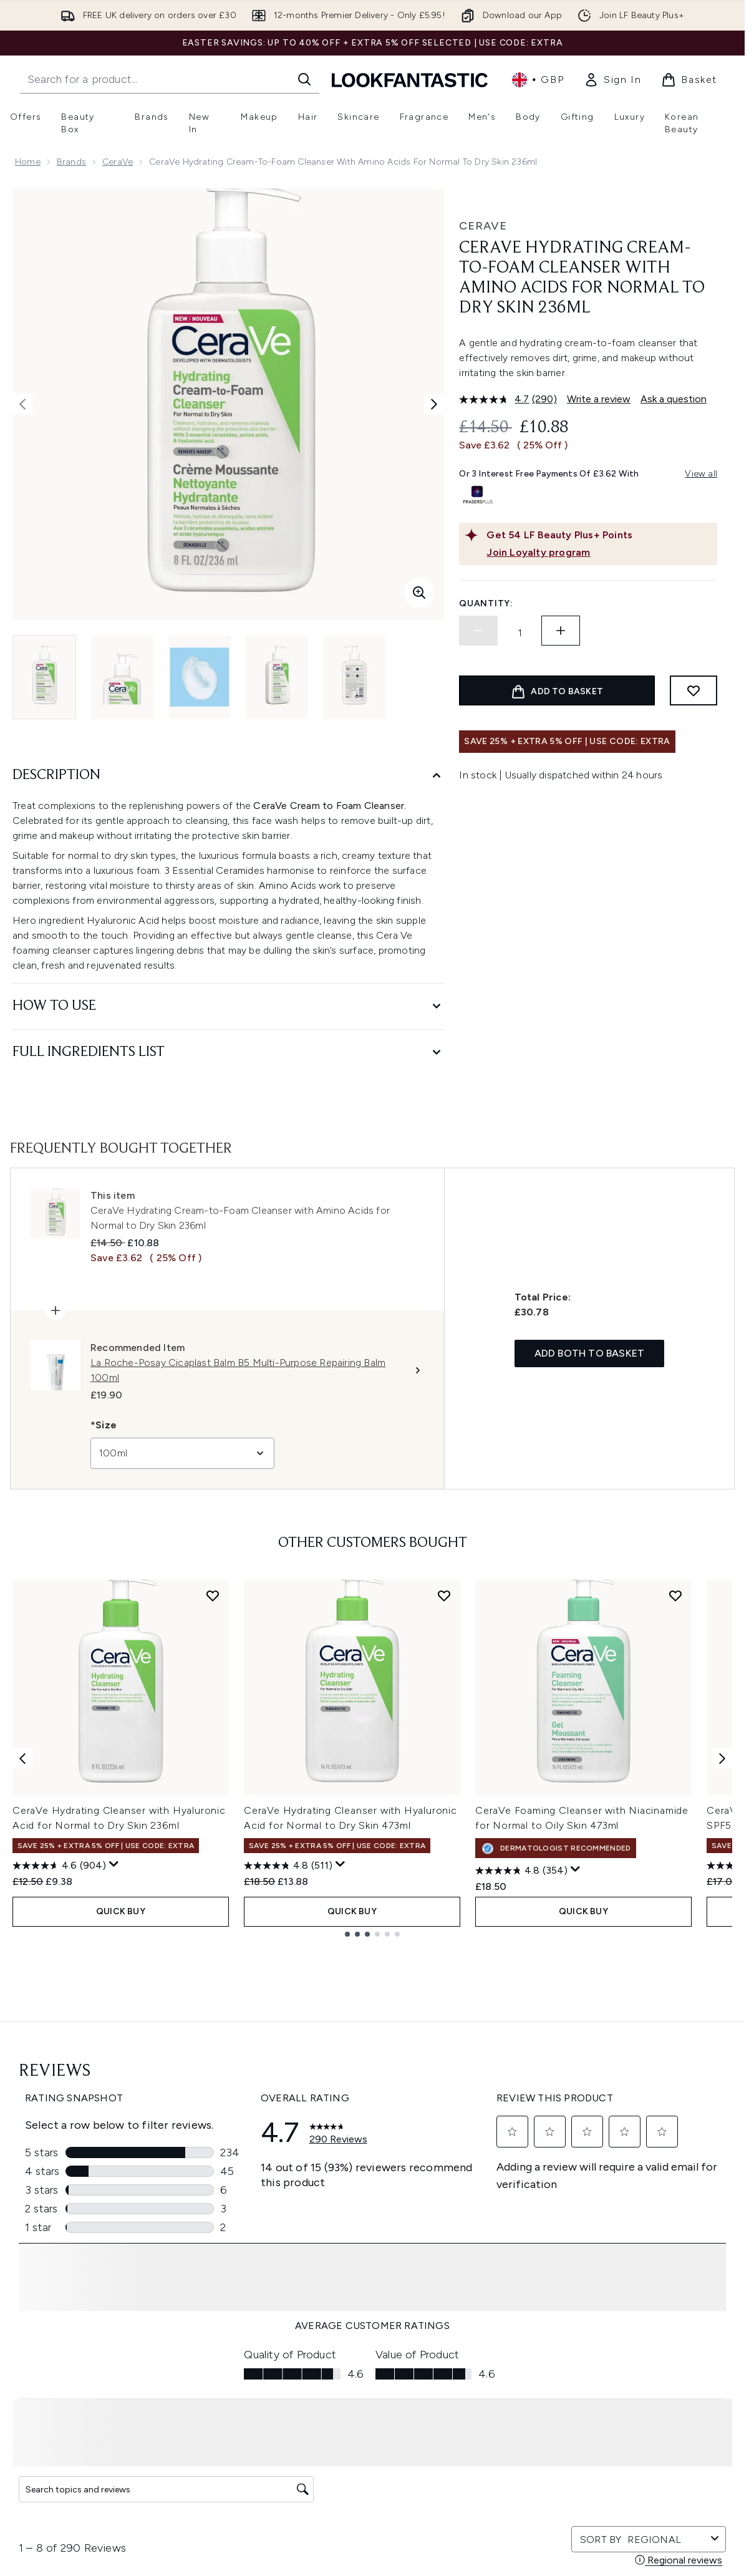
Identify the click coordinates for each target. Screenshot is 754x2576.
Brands (71, 162)
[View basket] (689, 79)
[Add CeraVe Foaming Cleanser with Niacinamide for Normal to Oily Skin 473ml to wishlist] (675, 1595)
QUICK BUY (120, 1909)
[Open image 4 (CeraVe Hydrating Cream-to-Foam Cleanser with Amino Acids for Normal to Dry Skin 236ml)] (277, 677)
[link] (612, 79)
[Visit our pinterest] (682, 2166)
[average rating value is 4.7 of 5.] (495, 399)
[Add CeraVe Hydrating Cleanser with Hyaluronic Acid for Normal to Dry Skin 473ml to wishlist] (444, 1595)
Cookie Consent (372, 2326)
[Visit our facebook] (533, 2166)
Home (28, 162)
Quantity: (486, 603)
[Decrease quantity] (478, 631)
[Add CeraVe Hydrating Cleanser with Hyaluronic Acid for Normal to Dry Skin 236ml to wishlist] (213, 1595)
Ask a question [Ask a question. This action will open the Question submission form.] (673, 399)
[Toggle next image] (434, 404)
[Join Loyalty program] (599, 552)
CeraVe (117, 162)
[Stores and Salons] (372, 2475)
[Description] (228, 775)
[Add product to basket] (557, 690)
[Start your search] (169, 79)
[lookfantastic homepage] (410, 79)
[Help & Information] (372, 2362)
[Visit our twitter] (563, 2166)
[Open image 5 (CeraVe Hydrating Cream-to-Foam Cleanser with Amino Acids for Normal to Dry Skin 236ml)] (354, 677)
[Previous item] (22, 1756)
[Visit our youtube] (622, 2166)
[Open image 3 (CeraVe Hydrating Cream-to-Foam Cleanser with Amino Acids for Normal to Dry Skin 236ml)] (199, 677)
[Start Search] (304, 79)
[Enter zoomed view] (419, 593)
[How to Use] (228, 1006)
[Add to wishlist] (693, 690)
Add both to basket (589, 1353)
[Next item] (722, 1756)
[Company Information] (372, 2400)
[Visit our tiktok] (652, 2166)
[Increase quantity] (560, 631)
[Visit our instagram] (592, 2166)
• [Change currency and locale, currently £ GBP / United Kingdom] (538, 79)
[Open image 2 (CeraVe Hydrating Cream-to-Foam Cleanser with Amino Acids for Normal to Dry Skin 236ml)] (122, 677)
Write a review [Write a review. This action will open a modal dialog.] (599, 399)
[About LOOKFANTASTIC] (372, 2437)
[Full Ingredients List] (228, 1052)
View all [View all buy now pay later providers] (701, 473)
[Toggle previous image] (22, 404)
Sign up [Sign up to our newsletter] (322, 2166)
